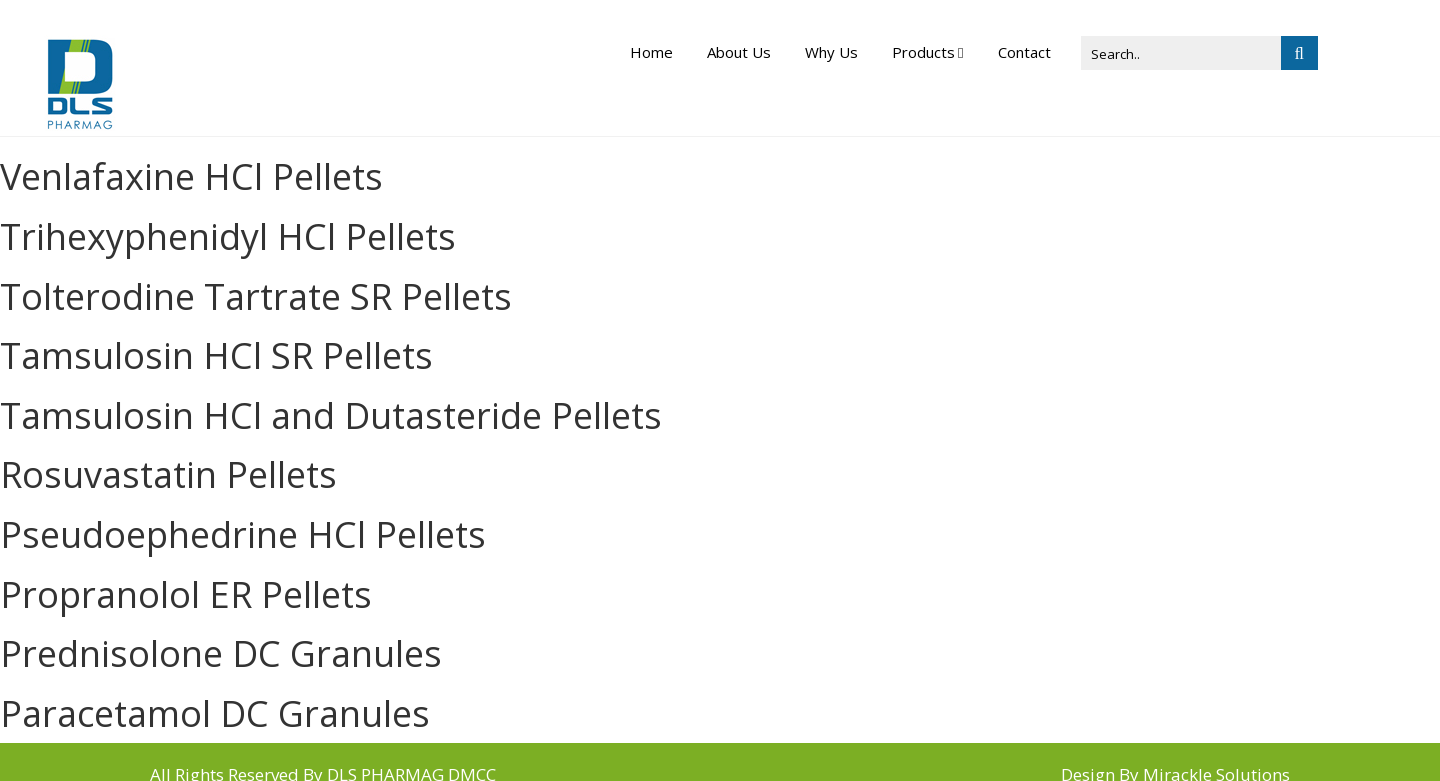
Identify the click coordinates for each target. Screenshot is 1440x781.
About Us (739, 52)
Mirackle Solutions (1216, 748)
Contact (1024, 52)
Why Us (831, 52)
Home (651, 52)
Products (923, 52)
